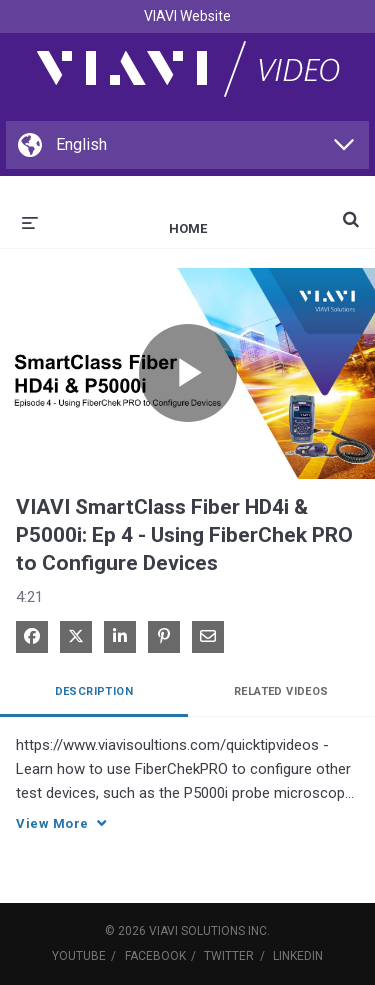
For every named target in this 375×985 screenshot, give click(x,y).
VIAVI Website (187, 16)
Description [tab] (94, 691)
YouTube (79, 956)
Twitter (229, 956)
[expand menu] (30, 221)
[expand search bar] (351, 211)
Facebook (155, 956)
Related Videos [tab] (281, 691)
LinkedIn (298, 956)
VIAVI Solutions (197, 931)
